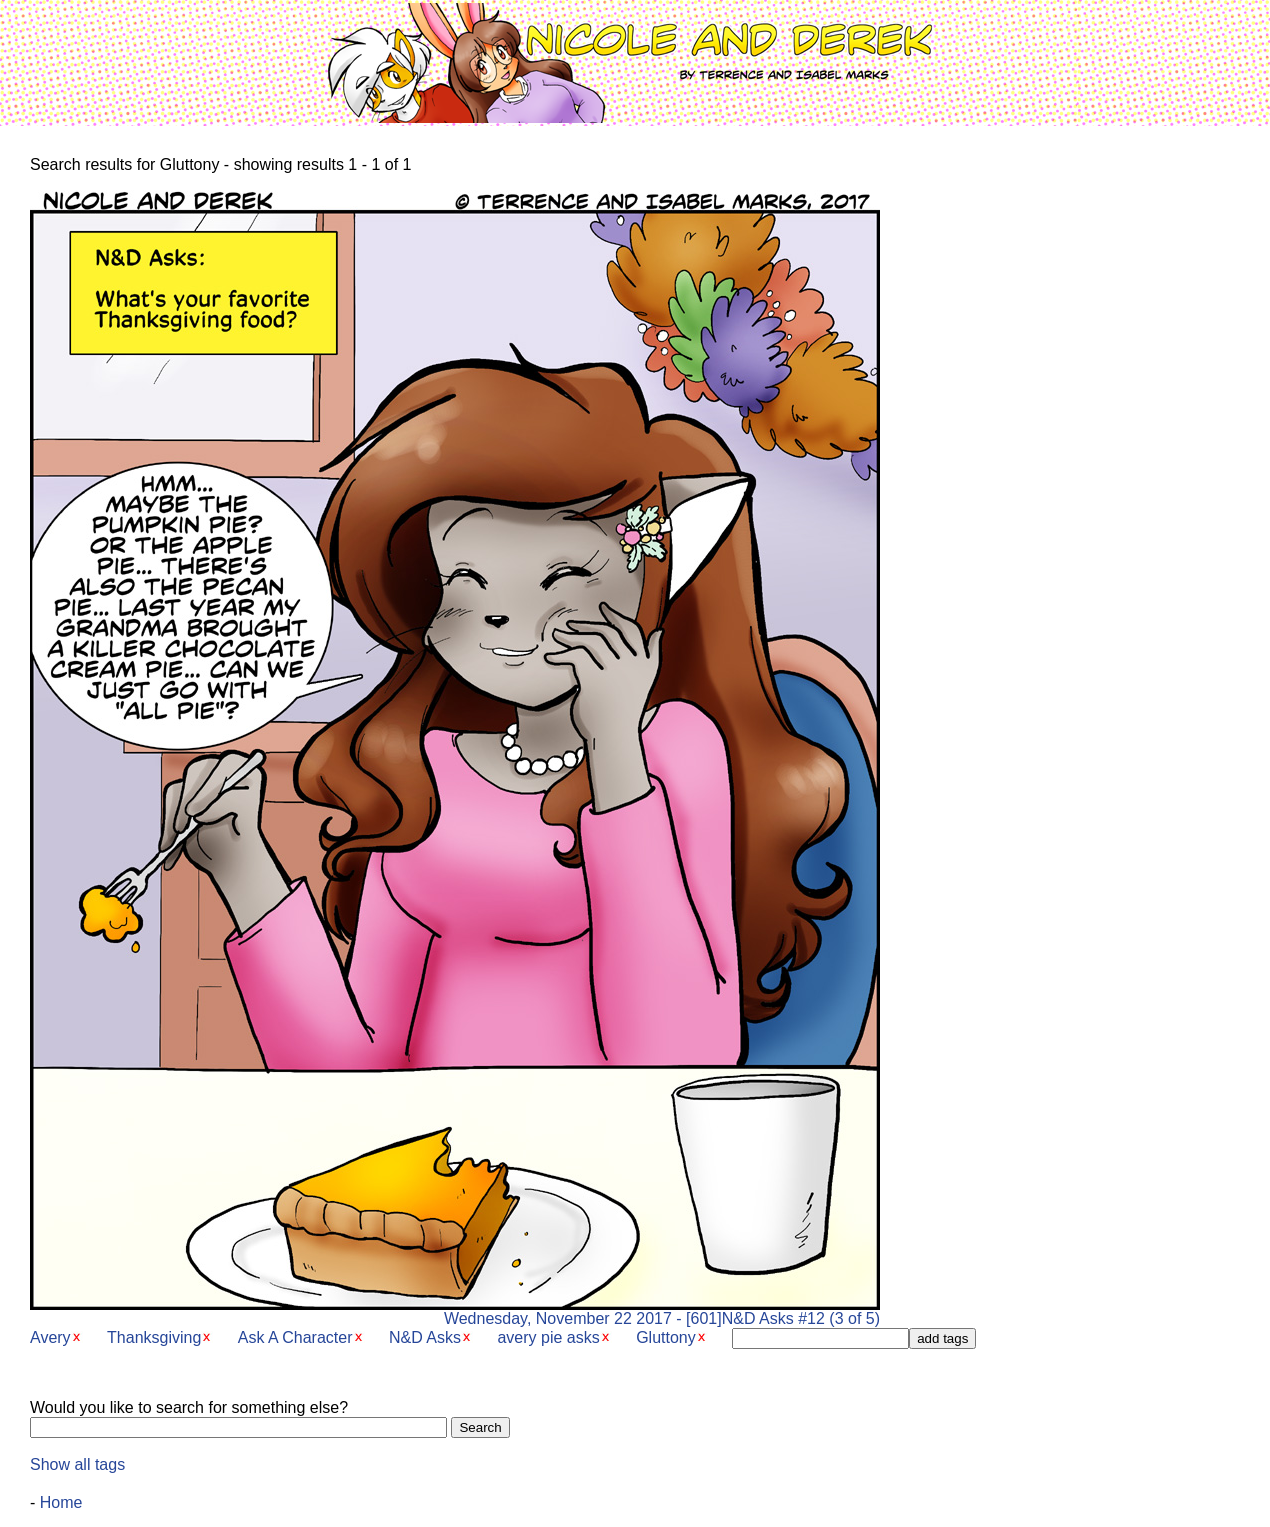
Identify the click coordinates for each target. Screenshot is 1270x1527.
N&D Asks (425, 1337)
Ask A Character (295, 1337)
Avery (50, 1337)
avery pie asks (548, 1337)
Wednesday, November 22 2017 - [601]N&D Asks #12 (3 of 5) (455, 1311)
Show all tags (77, 1464)
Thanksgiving (154, 1337)
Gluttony (666, 1337)
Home (61, 1502)
